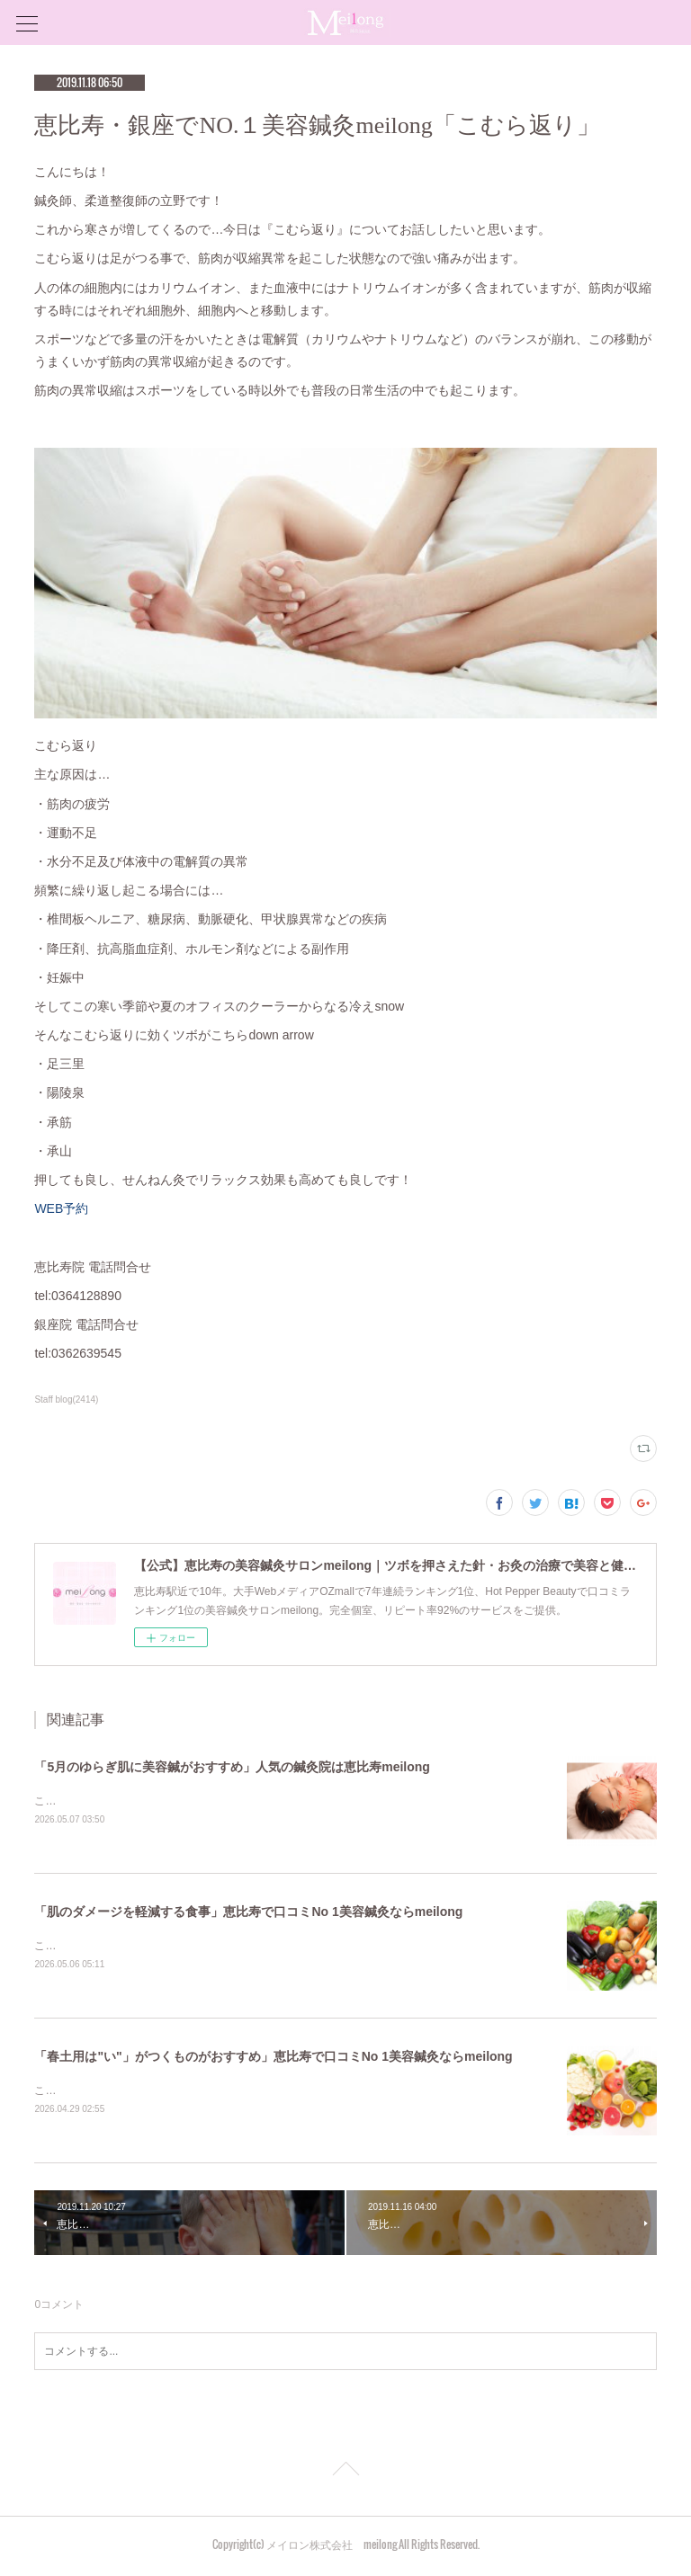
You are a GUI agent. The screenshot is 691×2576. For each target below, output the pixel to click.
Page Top (345, 2476)
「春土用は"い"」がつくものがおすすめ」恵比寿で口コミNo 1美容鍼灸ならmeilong (273, 2059)
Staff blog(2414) (66, 1399)
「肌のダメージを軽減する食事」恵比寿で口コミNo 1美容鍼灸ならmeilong (248, 1912)
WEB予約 (61, 1208)
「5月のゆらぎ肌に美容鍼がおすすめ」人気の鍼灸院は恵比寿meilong (231, 1767)
